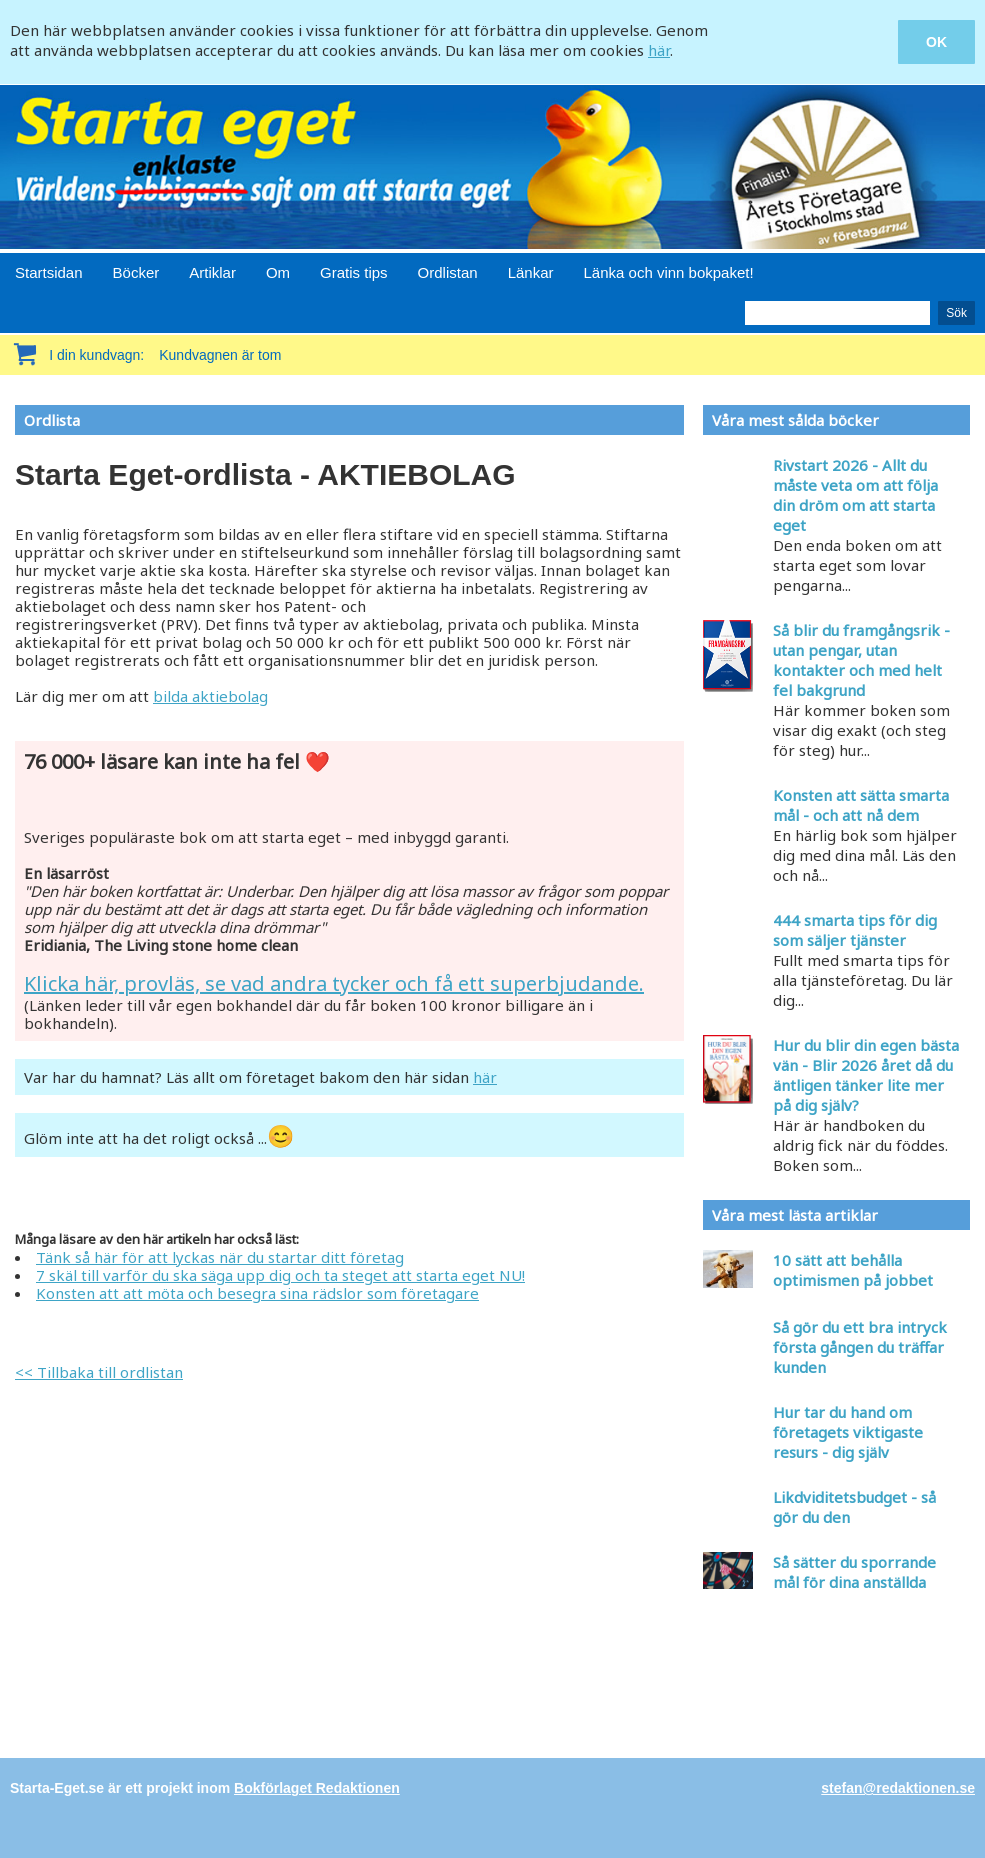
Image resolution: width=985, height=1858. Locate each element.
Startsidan (49, 272)
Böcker (136, 272)
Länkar (531, 272)
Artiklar (212, 272)
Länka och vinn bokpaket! (669, 272)
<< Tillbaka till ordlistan (99, 1372)
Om (278, 272)
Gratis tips (354, 272)
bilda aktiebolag (210, 696)
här (659, 50)
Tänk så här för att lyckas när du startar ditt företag (220, 1257)
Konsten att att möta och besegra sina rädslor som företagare (257, 1293)
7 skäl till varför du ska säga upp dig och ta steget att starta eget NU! (280, 1275)
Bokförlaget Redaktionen (317, 1788)
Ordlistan (448, 272)
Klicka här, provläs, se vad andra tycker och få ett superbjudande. (334, 983)
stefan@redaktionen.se (898, 1788)
